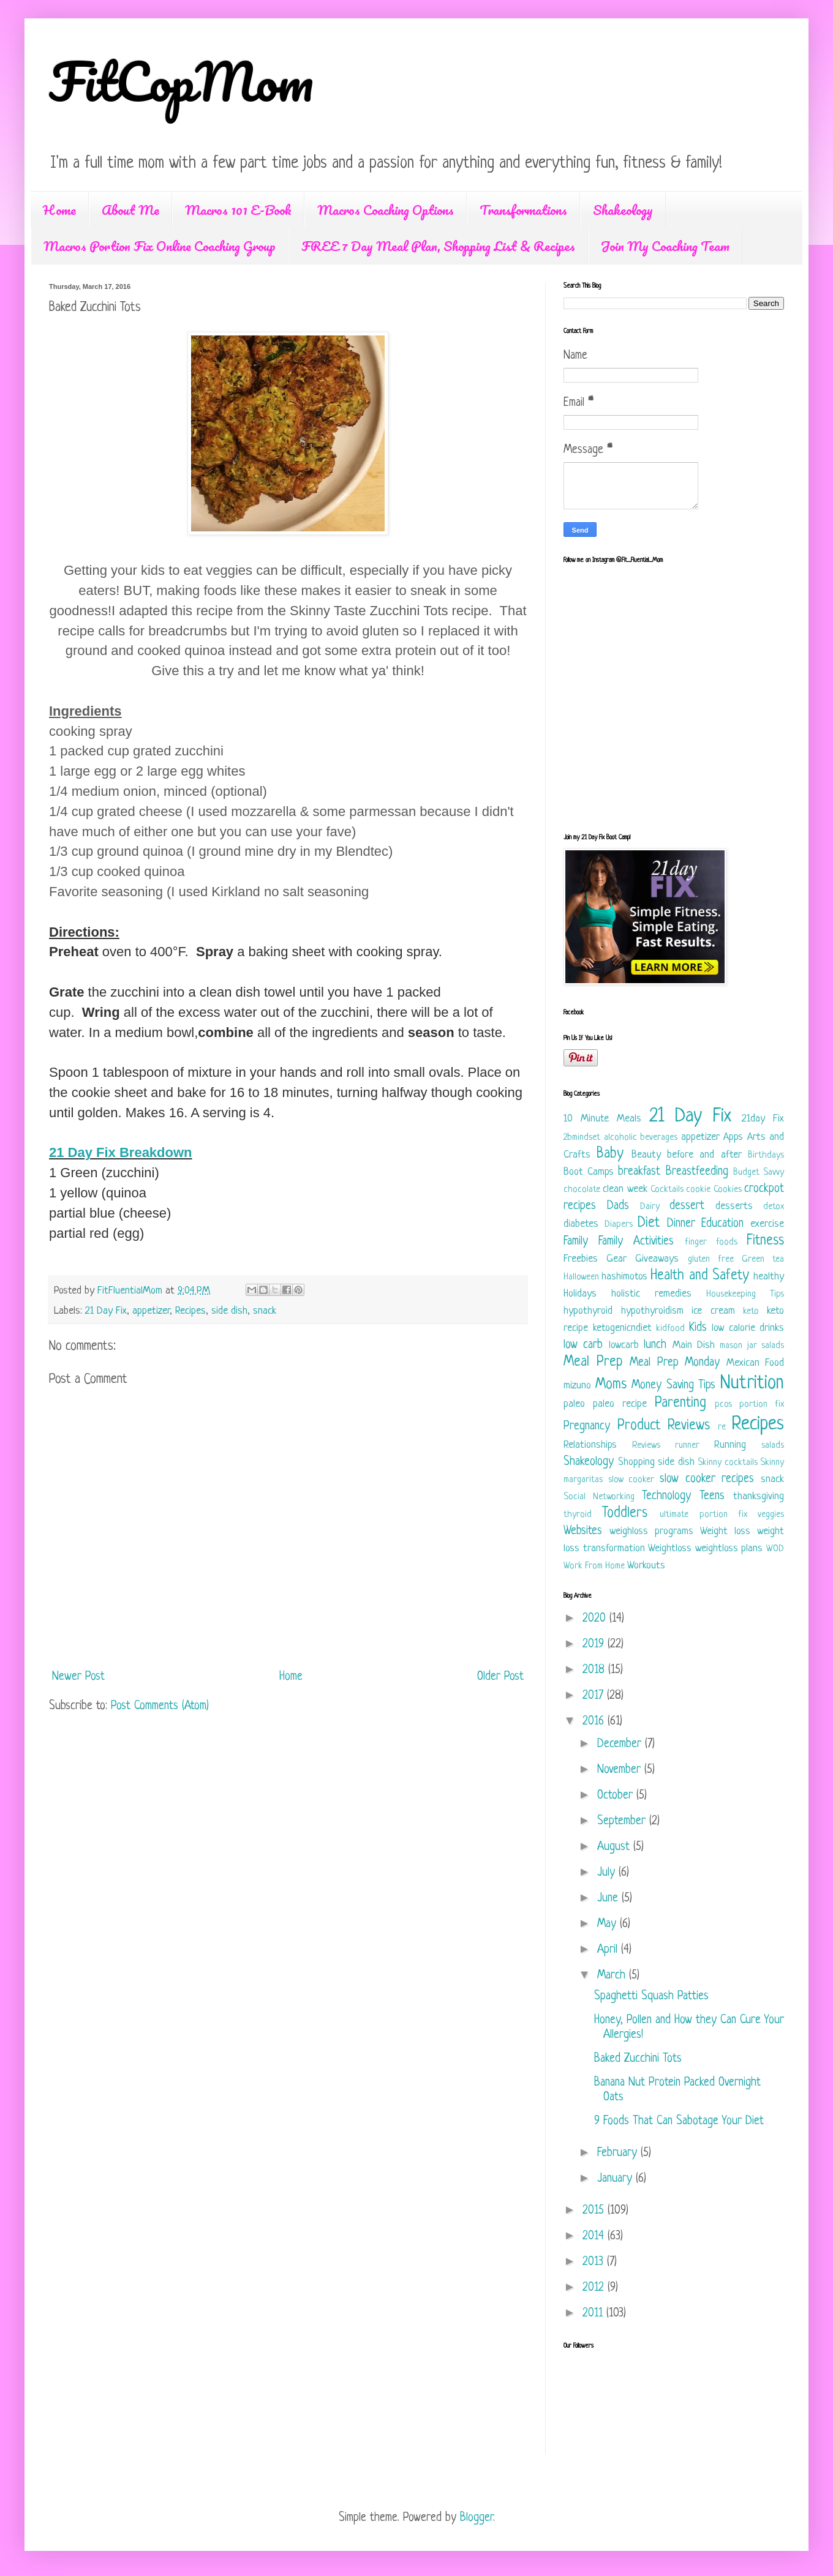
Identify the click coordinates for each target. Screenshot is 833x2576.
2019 (595, 1644)
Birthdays (766, 1155)
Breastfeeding (697, 1172)
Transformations (523, 209)
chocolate (582, 1190)
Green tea (763, 1259)
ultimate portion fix (703, 1515)
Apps (733, 1137)
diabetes (581, 1224)
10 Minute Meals (602, 1119)
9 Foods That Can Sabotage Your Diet (679, 2121)
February (619, 2153)
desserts (734, 1206)
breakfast (639, 1172)
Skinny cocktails (728, 1463)
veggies (771, 1515)
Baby (610, 1154)
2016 (595, 1721)
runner (687, 1445)
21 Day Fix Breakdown (120, 1152)
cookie (698, 1190)
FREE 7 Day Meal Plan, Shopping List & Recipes (438, 245)
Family (576, 1241)
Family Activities (636, 1241)
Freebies (581, 1259)
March (613, 1975)
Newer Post (78, 1677)
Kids (698, 1328)
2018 (595, 1670)
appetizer (151, 1311)
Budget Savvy (758, 1172)
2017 (594, 1696)
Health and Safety (699, 1276)
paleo (574, 1404)
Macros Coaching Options (385, 209)
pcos (723, 1404)
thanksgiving (758, 1496)
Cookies (728, 1190)
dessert (686, 1206)
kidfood (670, 1329)
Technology (666, 1496)
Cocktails (667, 1190)
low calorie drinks (748, 1328)
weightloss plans (729, 1548)
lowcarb (624, 1345)
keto (751, 1311)
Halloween (581, 1277)
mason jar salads (752, 1346)
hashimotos (624, 1276)
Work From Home (594, 1566)
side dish (229, 1311)
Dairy (650, 1207)
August (615, 1847)
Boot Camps (589, 1172)
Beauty (646, 1155)
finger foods (711, 1242)
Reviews (646, 1445)
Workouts (646, 1565)
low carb (583, 1345)
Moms (611, 1385)
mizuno (577, 1385)
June (609, 1898)
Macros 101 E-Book (238, 209)
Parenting (680, 1403)
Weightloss (670, 1548)
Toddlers (624, 1513)
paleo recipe (620, 1404)
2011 (594, 2313)
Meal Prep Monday (675, 1363)
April (609, 1950)
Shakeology (623, 209)
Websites (583, 1531)
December (621, 1744)
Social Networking (599, 1497)
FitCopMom (181, 81)
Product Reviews (663, 1426)
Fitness (765, 1241)
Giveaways (657, 1259)
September (623, 1821)
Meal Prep (593, 1362)
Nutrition (752, 1383)
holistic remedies (651, 1294)
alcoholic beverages (641, 1138)
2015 (595, 2210)
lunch (655, 1345)
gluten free (711, 1259)
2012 (595, 2288)
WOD (775, 1549)
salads (772, 1445)
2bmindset (582, 1138)
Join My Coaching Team (665, 245)
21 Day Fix (106, 1311)
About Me (130, 209)
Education (722, 1224)
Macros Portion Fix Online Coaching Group (159, 245)
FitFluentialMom (131, 1291)
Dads (618, 1206)
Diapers (619, 1224)
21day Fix (763, 1119)
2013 (594, 2262)
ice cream (713, 1311)
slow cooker (631, 1480)
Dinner (681, 1224)
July (608, 1872)
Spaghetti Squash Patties (651, 1996)
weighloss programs (651, 1531)
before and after (704, 1155)
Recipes (190, 1311)
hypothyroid (588, 1311)
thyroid (578, 1515)
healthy (768, 1276)
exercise (767, 1224)
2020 (595, 1618)
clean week (625, 1189)
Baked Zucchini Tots (638, 2059)
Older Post (500, 1677)
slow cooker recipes (707, 1479)
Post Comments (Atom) (160, 1706)
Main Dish (694, 1345)
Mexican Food (755, 1363)
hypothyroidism (652, 1311)
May (608, 1924)
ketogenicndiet (622, 1328)
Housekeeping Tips (745, 1294)
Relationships (590, 1445)
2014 (595, 2236)
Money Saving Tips (673, 1385)
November (620, 1770)
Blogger (476, 2518)
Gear (616, 1259)
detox (773, 1207)
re (722, 1427)
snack (264, 1311)
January (616, 2179)
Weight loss (725, 1531)
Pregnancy (587, 1426)
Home (59, 209)
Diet (649, 1223)
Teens (712, 1496)
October (616, 1795)
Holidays (580, 1294)
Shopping (636, 1462)
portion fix (761, 1404)
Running (730, 1445)
